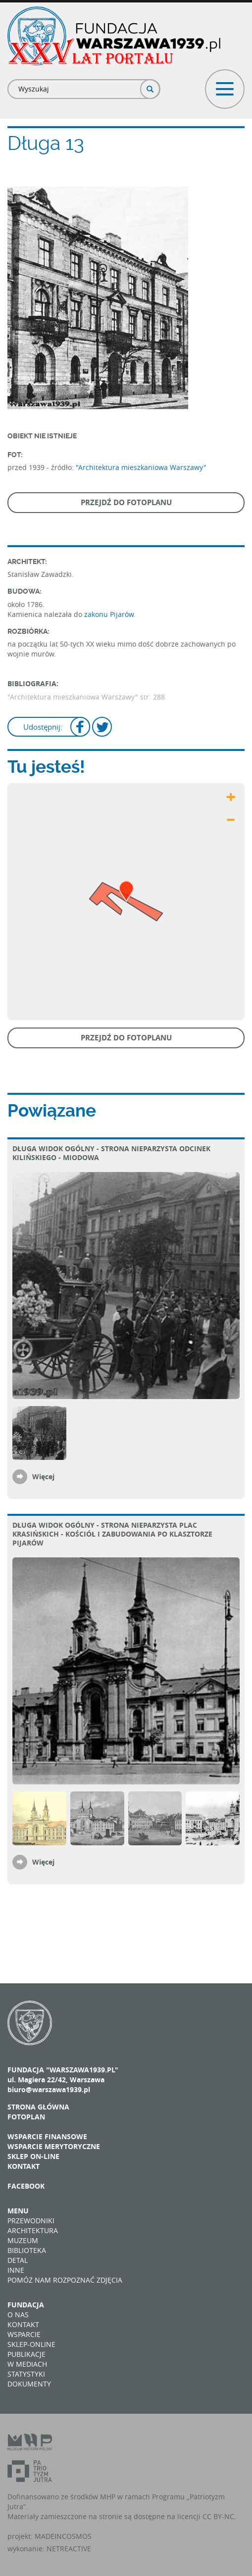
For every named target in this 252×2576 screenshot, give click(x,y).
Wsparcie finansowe (47, 2136)
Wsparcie (24, 2334)
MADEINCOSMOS (63, 2536)
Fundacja (25, 2304)
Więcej (43, 1476)
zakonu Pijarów (109, 614)
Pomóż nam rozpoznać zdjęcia (64, 2280)
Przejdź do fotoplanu (126, 502)
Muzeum (22, 2240)
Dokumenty (29, 2384)
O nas (18, 2314)
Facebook (26, 2186)
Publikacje (26, 2354)
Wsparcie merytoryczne (53, 2146)
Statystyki (26, 2374)
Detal (17, 2260)
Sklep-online (31, 2344)
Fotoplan (26, 2116)
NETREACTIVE (69, 2548)
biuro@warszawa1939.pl (48, 2089)
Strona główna (38, 2106)
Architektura (32, 2230)
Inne (15, 2270)
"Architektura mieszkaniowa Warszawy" (141, 467)
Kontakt (23, 2166)
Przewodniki (30, 2220)
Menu (18, 2210)
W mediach (27, 2364)
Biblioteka (26, 2250)
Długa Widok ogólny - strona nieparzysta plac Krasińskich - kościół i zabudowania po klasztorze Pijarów (112, 1533)
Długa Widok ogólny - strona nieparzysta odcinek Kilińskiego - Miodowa (111, 1153)
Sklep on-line (33, 2156)
